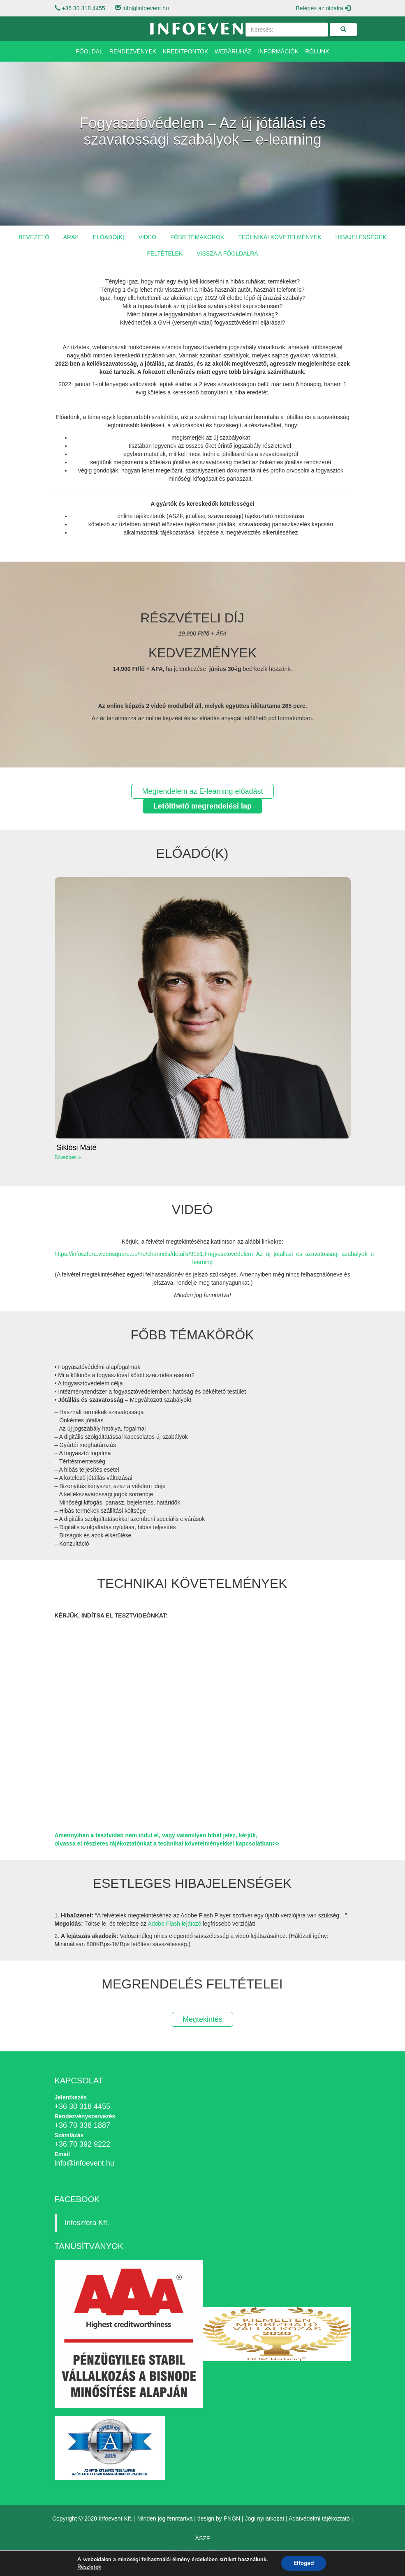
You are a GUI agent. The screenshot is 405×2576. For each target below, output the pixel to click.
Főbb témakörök (197, 237)
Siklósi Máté (77, 1147)
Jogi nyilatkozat (265, 2518)
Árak (71, 237)
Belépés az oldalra (323, 8)
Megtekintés (202, 2019)
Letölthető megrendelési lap (202, 806)
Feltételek (165, 253)
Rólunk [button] (317, 51)
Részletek (89, 2567)
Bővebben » (68, 1157)
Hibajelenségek (360, 237)
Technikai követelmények (279, 237)
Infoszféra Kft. (87, 2223)
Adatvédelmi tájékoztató (319, 2518)
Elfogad (304, 2563)
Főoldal (89, 51)
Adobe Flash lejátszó (174, 1923)
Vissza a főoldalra (227, 253)
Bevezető (34, 237)
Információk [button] (278, 51)
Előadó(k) (109, 237)
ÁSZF (202, 2538)
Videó (148, 237)
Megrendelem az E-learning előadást (202, 791)
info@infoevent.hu (146, 8)
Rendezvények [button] (132, 51)
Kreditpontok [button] (185, 51)
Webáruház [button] (233, 51)
